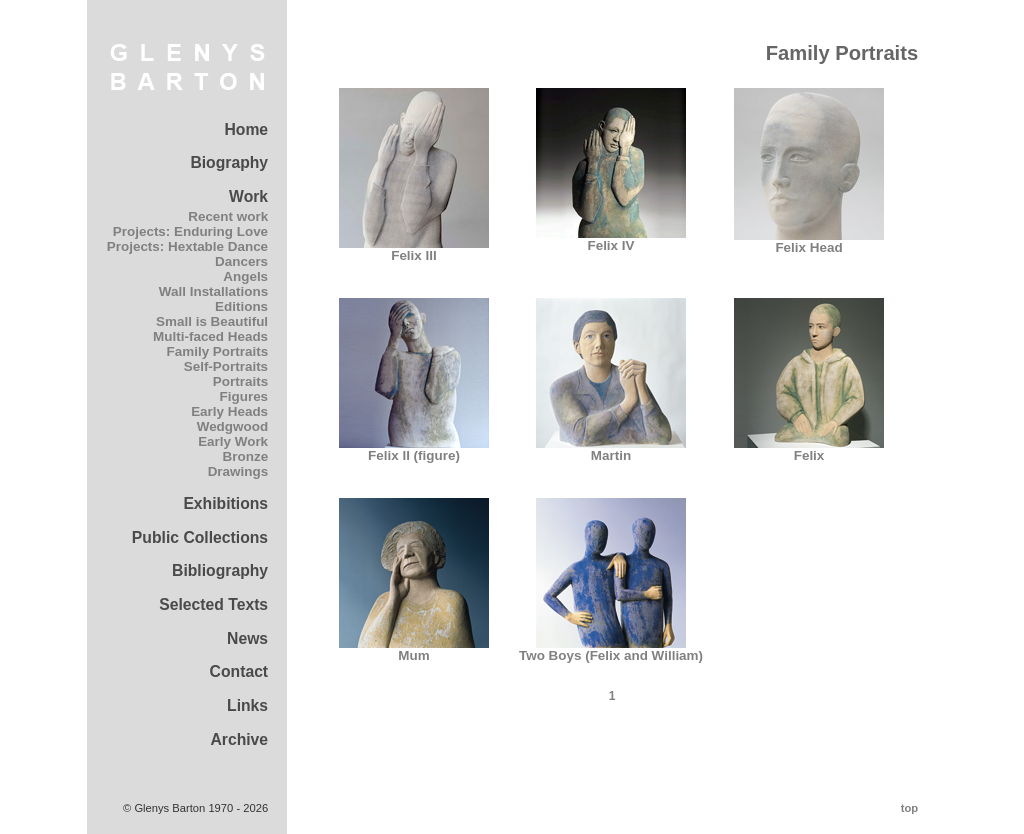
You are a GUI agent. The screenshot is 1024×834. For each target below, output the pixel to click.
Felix (809, 449)
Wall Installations (213, 291)
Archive (239, 739)
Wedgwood (232, 426)
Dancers (241, 261)
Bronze (246, 456)
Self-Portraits (226, 366)
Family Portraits (218, 351)
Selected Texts (213, 604)
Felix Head (809, 241)
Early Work (233, 441)
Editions (241, 306)
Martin (611, 449)
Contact (239, 671)
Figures (244, 396)
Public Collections (200, 537)
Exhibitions (225, 503)
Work (248, 196)
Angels (245, 276)
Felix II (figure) (414, 449)
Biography (229, 162)
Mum (414, 649)
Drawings (238, 471)
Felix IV (611, 239)
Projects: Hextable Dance (187, 246)
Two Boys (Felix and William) (611, 649)
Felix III (414, 249)
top (909, 808)
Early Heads (229, 411)
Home (246, 129)
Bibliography (220, 570)
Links (247, 705)
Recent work (228, 216)
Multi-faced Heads (210, 336)
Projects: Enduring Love (190, 231)
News (247, 638)
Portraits (240, 381)
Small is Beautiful (212, 321)
